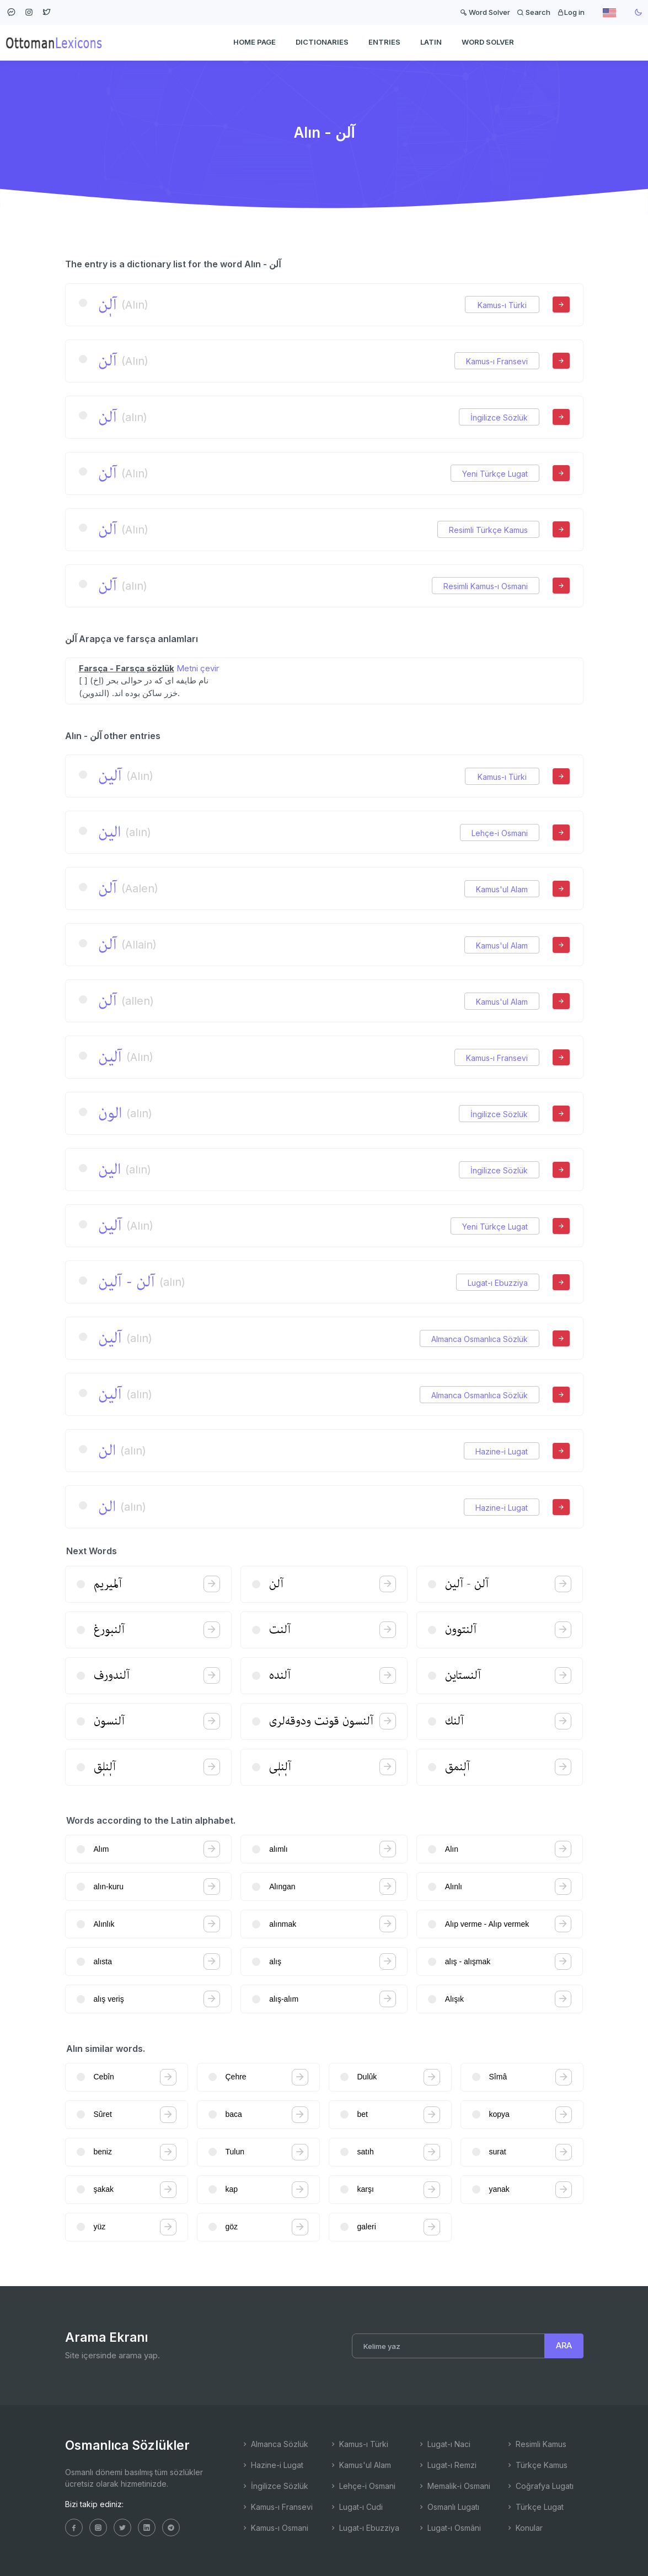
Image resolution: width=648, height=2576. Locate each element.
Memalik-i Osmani (453, 2486)
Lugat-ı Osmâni (449, 2527)
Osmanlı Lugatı (448, 2507)
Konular (524, 2527)
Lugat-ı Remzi (446, 2465)
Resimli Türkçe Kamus (488, 530)
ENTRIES (384, 41)
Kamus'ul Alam (502, 889)
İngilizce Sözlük (499, 417)
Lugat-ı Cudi (356, 2507)
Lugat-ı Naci (443, 2444)
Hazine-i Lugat (501, 1451)
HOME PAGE (254, 41)
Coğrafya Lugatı (540, 2486)
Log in (571, 12)
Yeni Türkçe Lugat (495, 473)
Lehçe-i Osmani (500, 833)
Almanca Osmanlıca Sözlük (479, 1339)
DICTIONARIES (322, 41)
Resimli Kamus (536, 2444)
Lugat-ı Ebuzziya (498, 1282)
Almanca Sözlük (274, 2444)
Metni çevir (197, 668)
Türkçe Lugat (535, 2507)
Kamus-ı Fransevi (497, 361)
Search (533, 12)
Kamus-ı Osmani (274, 2527)
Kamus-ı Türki (502, 305)
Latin (431, 41)
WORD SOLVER (488, 41)
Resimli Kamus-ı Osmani (485, 586)
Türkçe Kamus (536, 2465)
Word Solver (485, 12)
